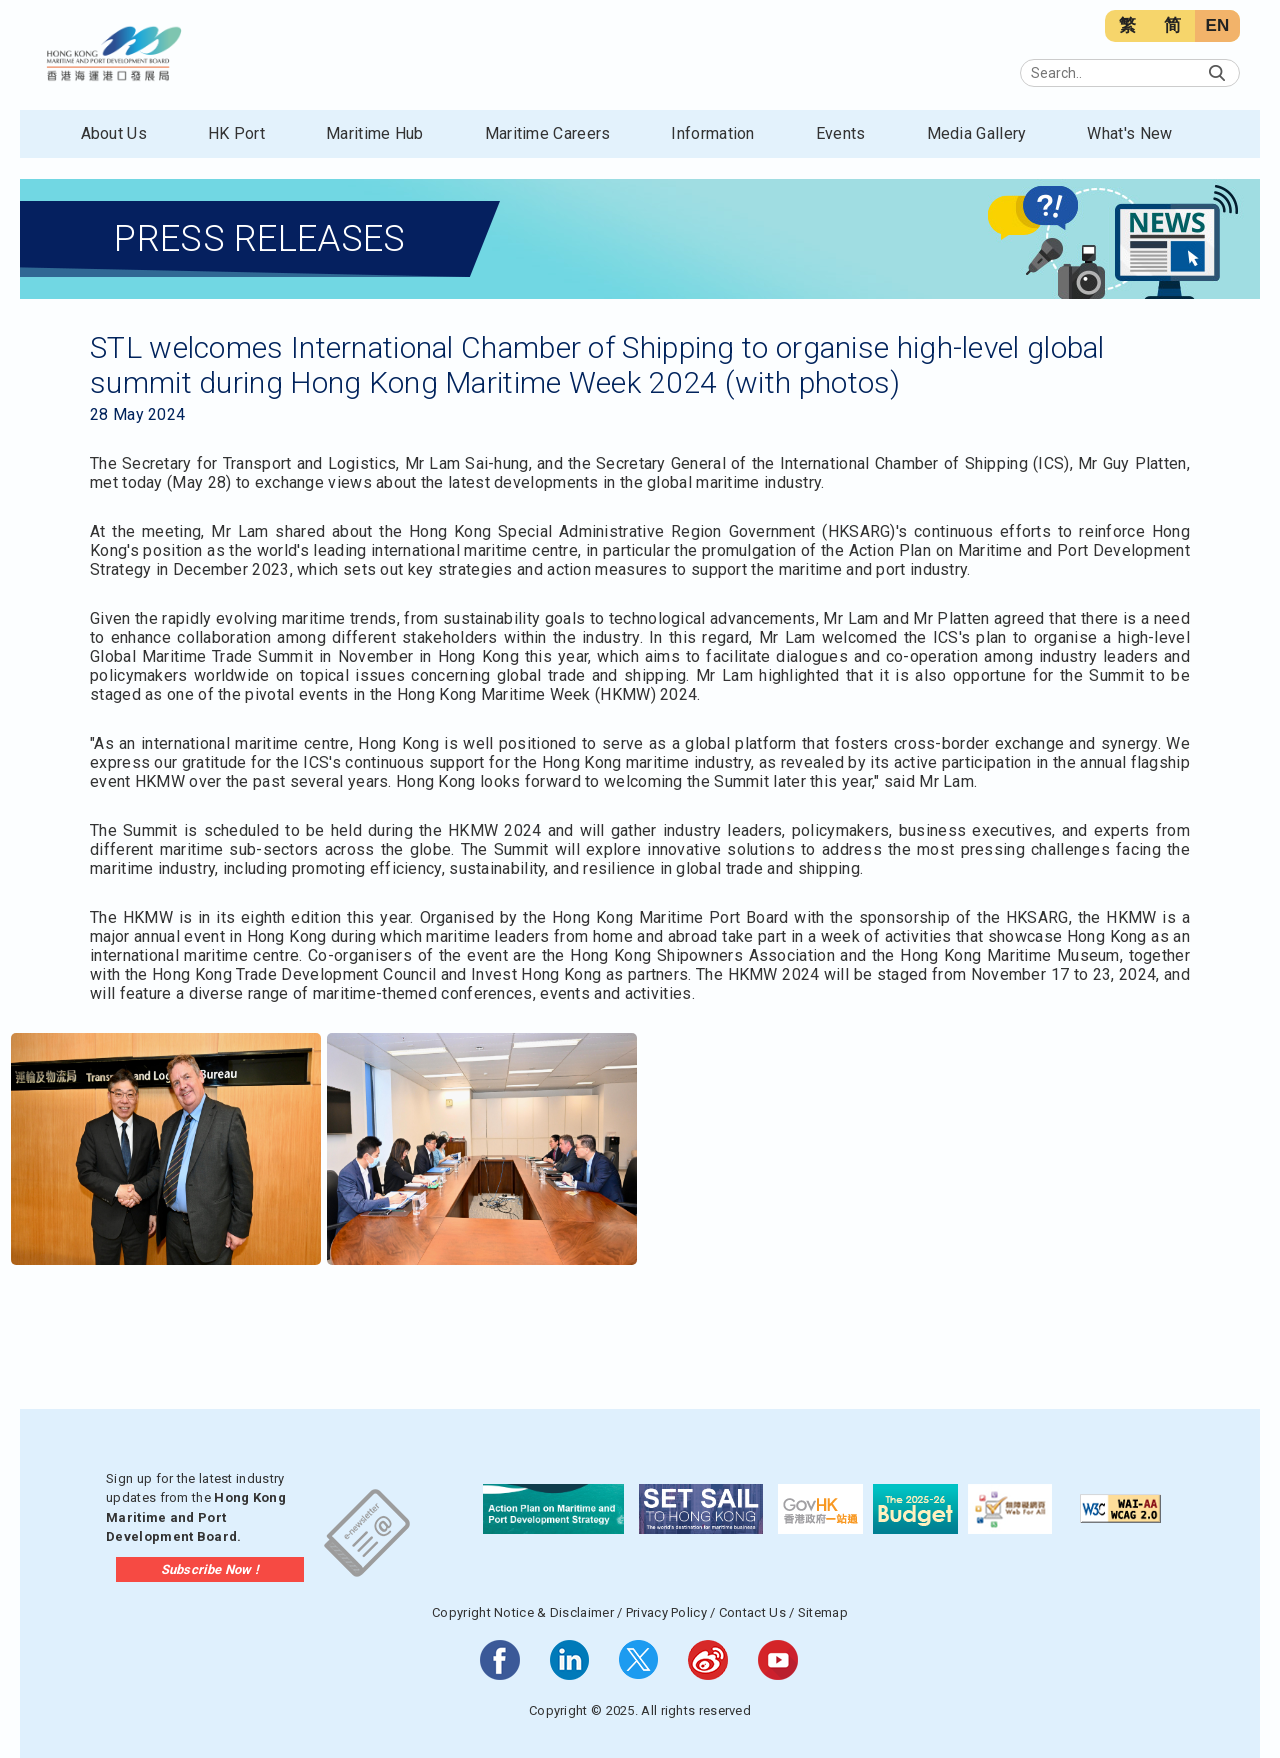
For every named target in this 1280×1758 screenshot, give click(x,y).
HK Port (236, 133)
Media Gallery (977, 133)
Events (841, 133)
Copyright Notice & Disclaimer (523, 1612)
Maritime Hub (375, 133)
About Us (114, 133)
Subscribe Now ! (210, 1569)
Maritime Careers (548, 133)
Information (712, 133)
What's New (1129, 133)
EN (1217, 25)
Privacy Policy (666, 1612)
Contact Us (752, 1612)
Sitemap (823, 1612)
